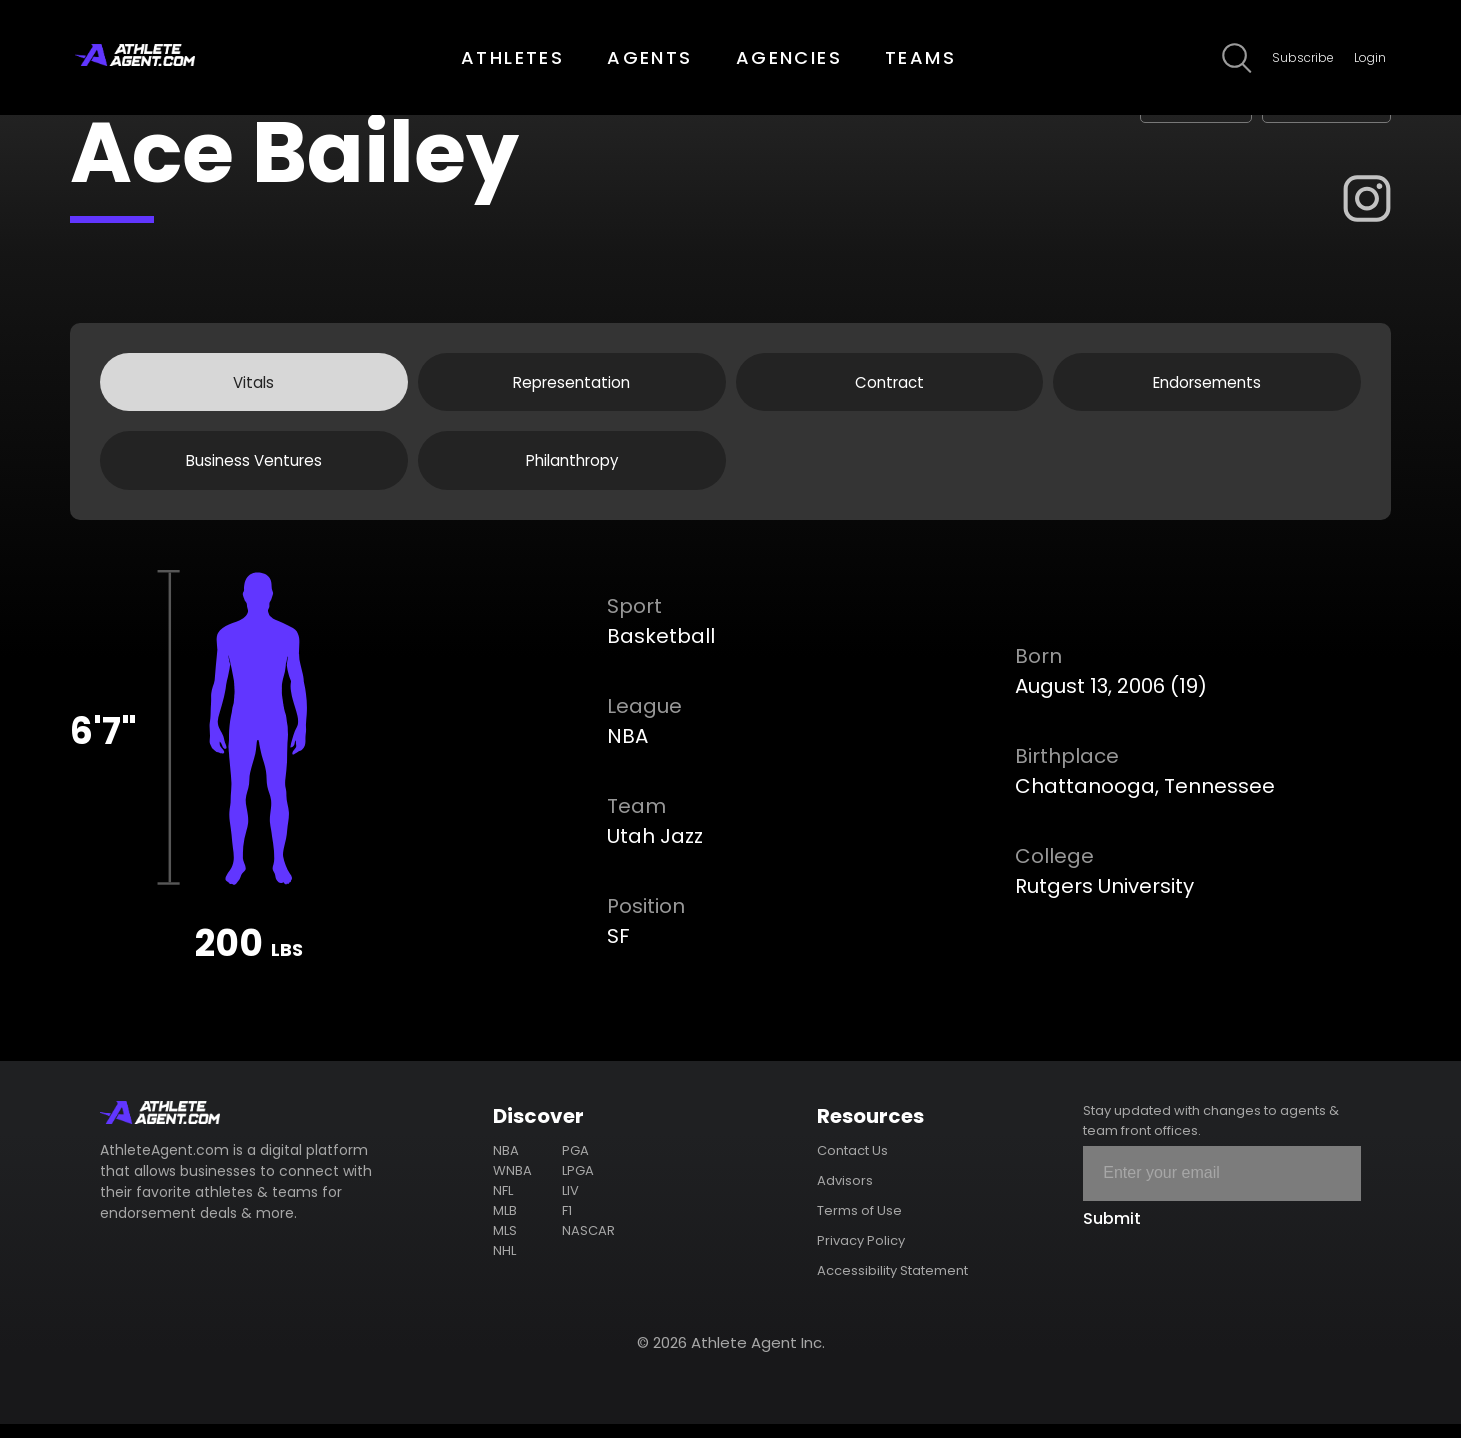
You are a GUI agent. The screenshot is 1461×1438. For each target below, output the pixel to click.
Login (1370, 57)
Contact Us (852, 1164)
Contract (889, 385)
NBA (506, 1164)
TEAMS (920, 57)
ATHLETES (512, 57)
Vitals (253, 385)
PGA (575, 1164)
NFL (503, 1204)
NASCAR (588, 1244)
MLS (505, 1244)
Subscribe (1303, 57)
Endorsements (1207, 385)
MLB (505, 1224)
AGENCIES (789, 57)
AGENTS (649, 57)
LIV (570, 1204)
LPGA (578, 1184)
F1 (567, 1224)
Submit (1112, 1232)
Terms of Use (859, 1224)
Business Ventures (254, 470)
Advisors (845, 1194)
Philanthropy (571, 470)
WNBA (512, 1184)
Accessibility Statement (892, 1284)
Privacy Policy (861, 1254)
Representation (571, 385)
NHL (504, 1264)
